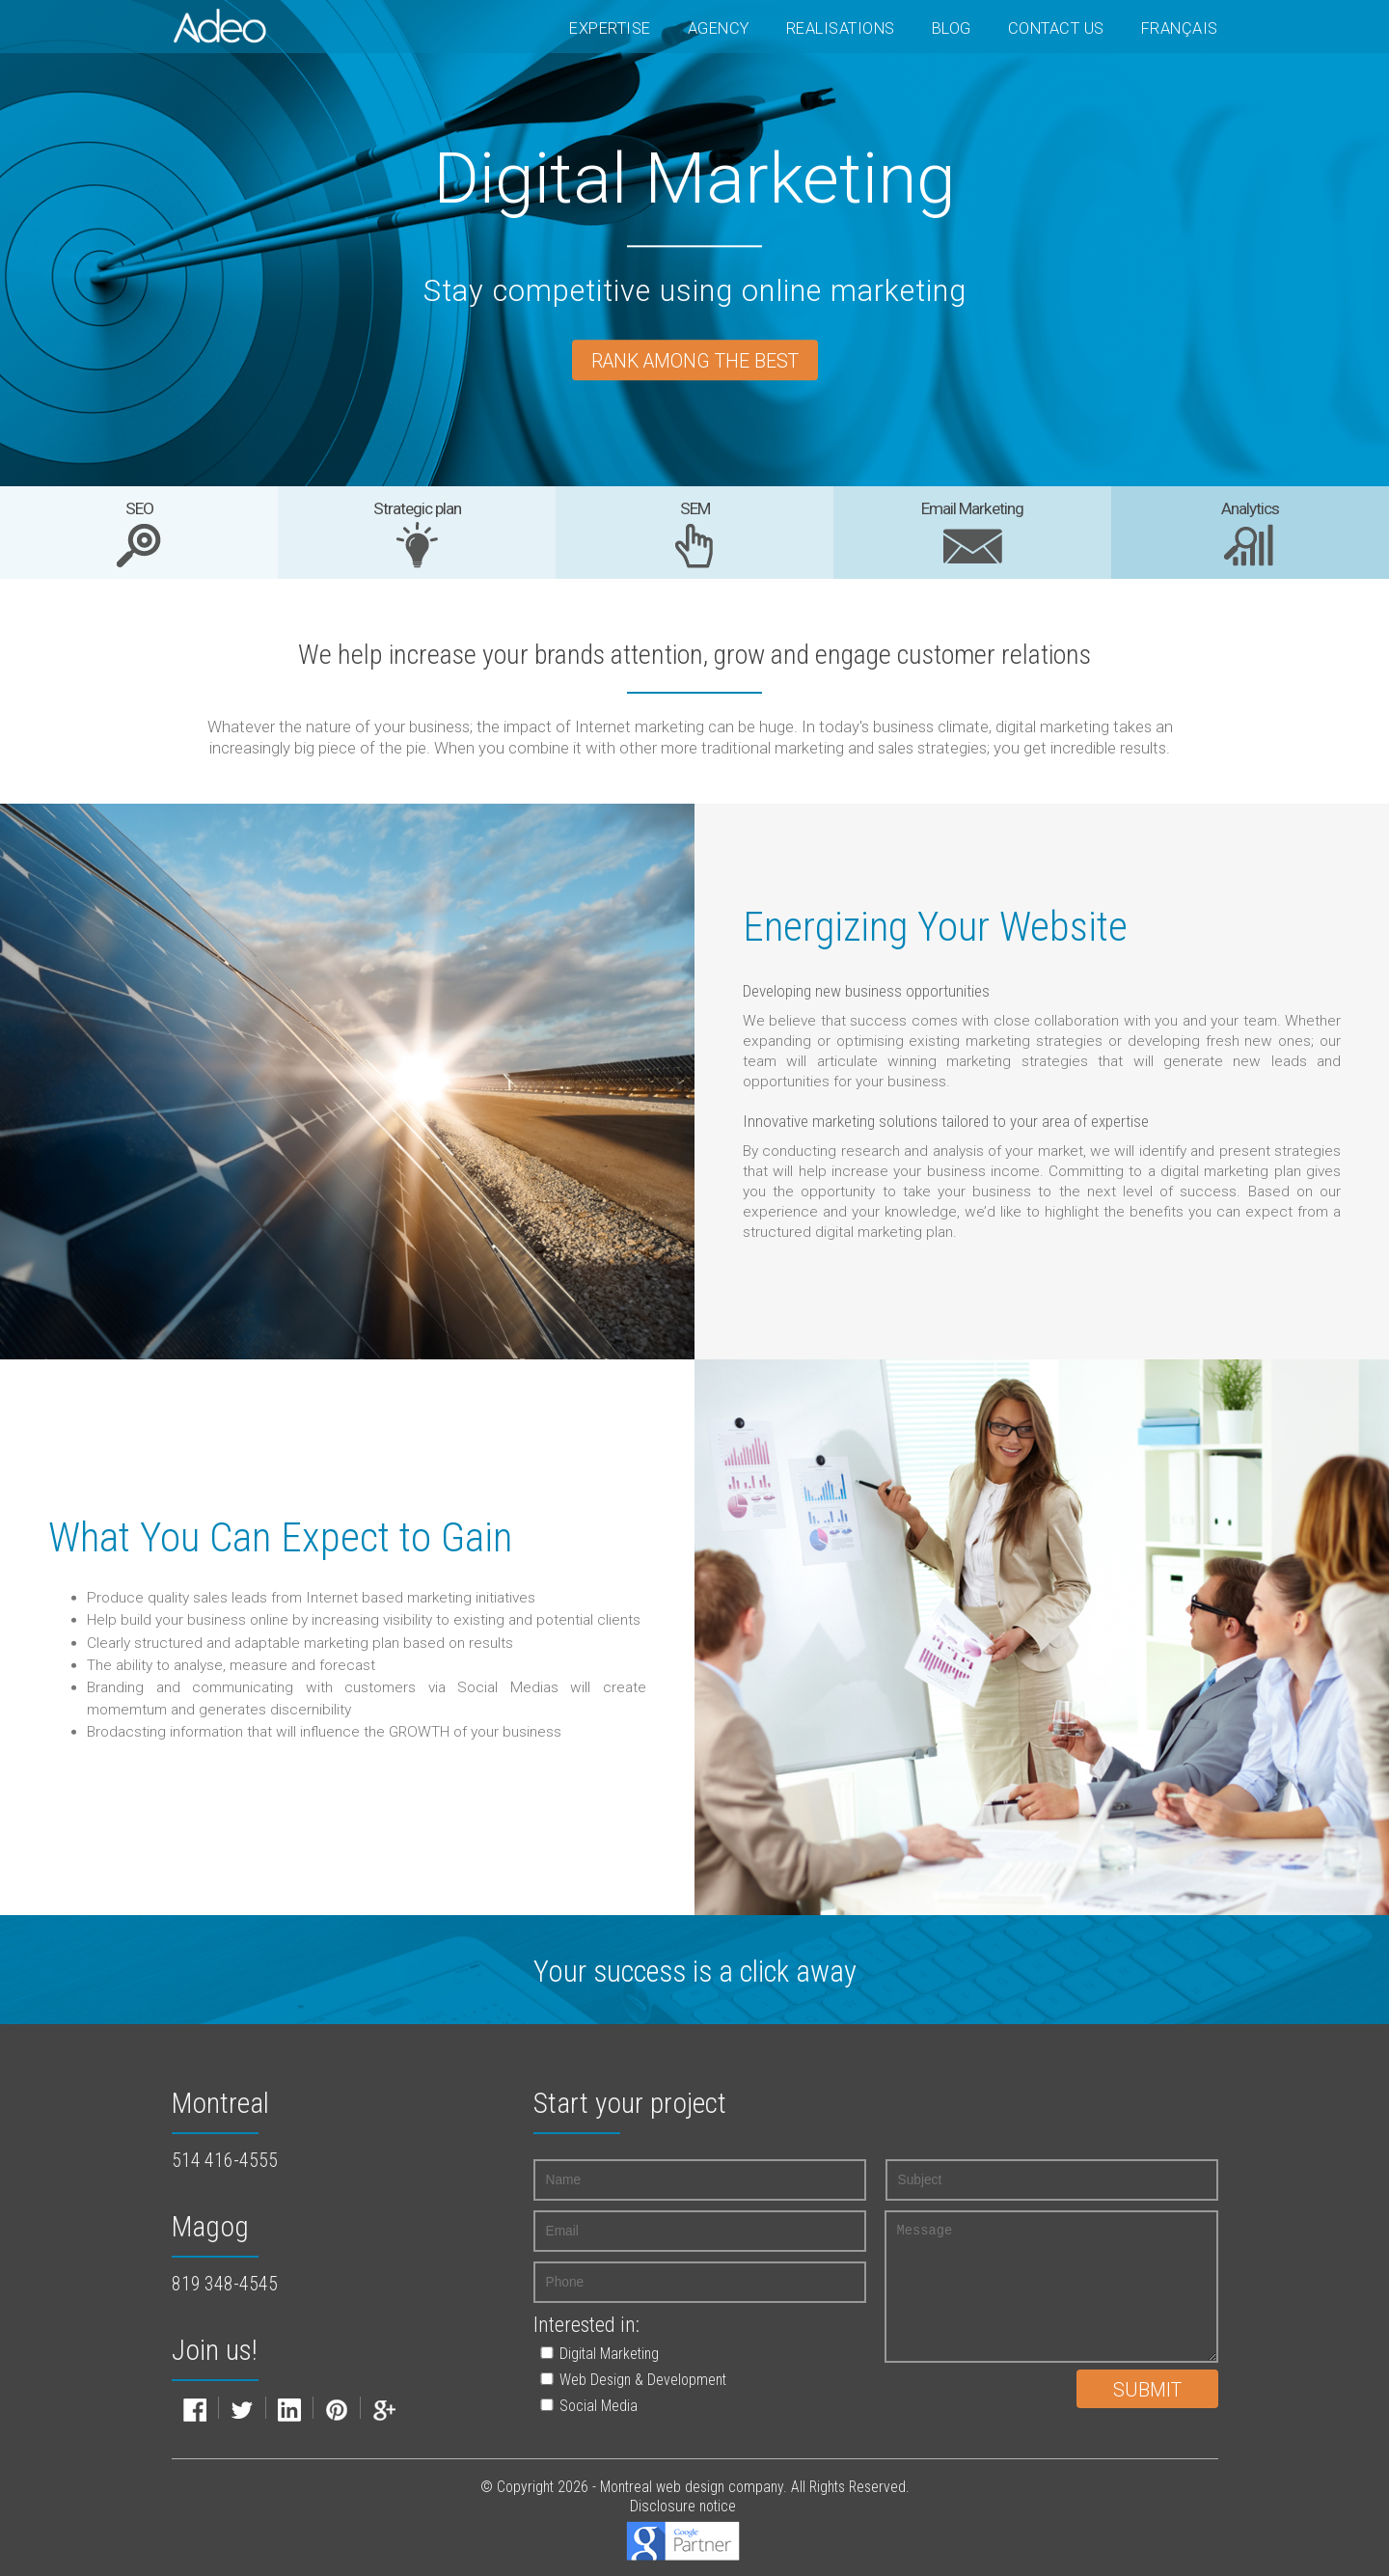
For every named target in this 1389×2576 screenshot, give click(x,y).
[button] (679, 2353)
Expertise (610, 28)
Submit (1147, 2390)
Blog (951, 28)
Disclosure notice (683, 2506)
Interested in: (586, 2325)
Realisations (840, 28)
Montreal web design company (691, 2487)
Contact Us (1056, 28)
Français (1179, 28)
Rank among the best (695, 362)
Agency (718, 28)
